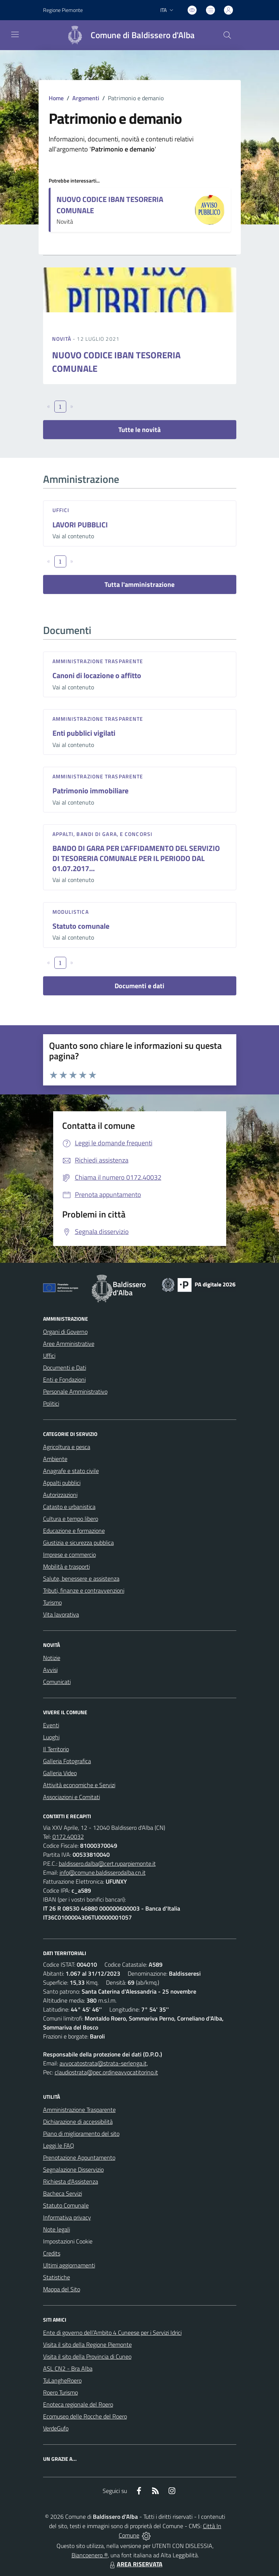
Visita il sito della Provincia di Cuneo (87, 2356)
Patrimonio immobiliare (90, 790)
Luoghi (51, 1737)
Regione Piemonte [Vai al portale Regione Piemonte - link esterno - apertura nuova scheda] (63, 10)
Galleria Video (60, 1772)
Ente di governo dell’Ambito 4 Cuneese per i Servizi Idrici (112, 2332)
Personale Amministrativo (75, 1391)
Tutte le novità (139, 430)
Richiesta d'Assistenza (70, 2181)
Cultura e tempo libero (70, 1518)
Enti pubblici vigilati (83, 733)
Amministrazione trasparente (97, 661)
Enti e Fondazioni (64, 1379)
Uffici (61, 510)
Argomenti (85, 98)
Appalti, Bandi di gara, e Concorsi (102, 834)
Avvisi (50, 1669)
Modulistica (70, 912)
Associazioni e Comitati (71, 1796)
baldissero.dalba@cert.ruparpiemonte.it (107, 1863)
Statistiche (56, 2277)
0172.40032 (68, 1836)
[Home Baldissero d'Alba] (127, 35)
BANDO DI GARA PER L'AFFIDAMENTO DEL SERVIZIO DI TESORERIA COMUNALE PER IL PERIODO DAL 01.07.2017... (136, 858)
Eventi (51, 1725)
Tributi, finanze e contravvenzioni (83, 1590)
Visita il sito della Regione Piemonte (87, 2344)
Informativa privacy (67, 2217)
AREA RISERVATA (135, 2564)
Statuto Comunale (66, 2205)
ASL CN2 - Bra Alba (68, 2368)
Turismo (52, 1602)
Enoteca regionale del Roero (78, 2404)
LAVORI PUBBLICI (80, 524)
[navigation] (14, 34)
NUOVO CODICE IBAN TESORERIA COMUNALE (110, 204)
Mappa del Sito (61, 2289)
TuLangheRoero (62, 2380)
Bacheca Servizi (62, 2193)
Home (56, 98)
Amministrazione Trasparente (79, 2109)
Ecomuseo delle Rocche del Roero (85, 2416)
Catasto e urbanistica (69, 1506)
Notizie (51, 1657)
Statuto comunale (80, 926)
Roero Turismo (60, 2392)
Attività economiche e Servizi (79, 1784)
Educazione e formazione (74, 1530)
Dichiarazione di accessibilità (78, 2121)
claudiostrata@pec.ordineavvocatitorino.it (106, 2072)
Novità (62, 339)
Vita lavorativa (61, 1614)
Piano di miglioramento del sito (81, 2133)
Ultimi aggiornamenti (69, 2265)
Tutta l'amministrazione (139, 584)
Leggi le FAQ (58, 2145)
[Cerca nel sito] (227, 35)
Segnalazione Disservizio (73, 2169)
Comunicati (57, 1681)
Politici (51, 1403)
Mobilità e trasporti (66, 1566)
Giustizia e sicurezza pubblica (78, 1542)
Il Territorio (56, 1749)
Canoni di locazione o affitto (96, 675)
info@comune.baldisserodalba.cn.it (103, 1872)
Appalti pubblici (62, 1482)
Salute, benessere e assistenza (81, 1578)
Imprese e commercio (69, 1554)
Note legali (56, 2229)
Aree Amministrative (68, 1343)
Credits (51, 2253)
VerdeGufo (56, 2428)
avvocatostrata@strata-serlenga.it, (104, 2063)
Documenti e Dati (64, 1367)
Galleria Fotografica (67, 1760)
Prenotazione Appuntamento (79, 2157)
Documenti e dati (139, 986)
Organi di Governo (65, 1331)
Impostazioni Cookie (68, 2241)
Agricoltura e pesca (66, 1446)
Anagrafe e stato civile (71, 1470)
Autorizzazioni (60, 1494)
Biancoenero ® (90, 2555)
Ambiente (55, 1458)
